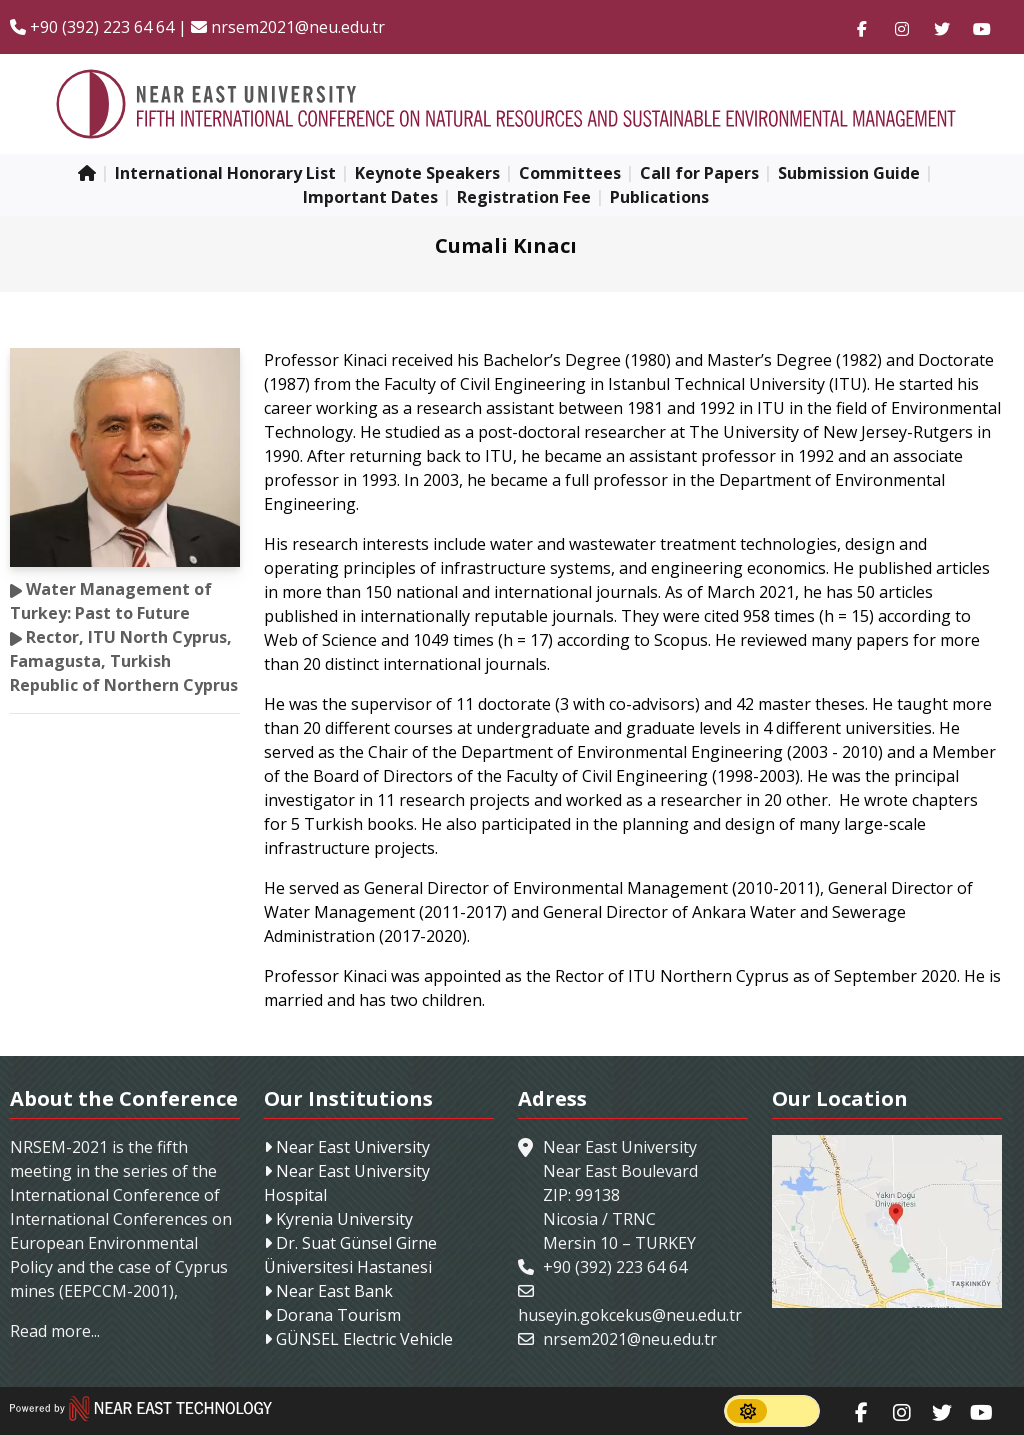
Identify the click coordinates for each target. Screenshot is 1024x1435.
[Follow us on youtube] (982, 27)
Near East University (351, 1147)
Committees (570, 173)
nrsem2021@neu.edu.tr (288, 27)
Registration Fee (524, 197)
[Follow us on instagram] (902, 27)
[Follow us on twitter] (942, 27)
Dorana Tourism (336, 1315)
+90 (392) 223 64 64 (92, 27)
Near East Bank (332, 1291)
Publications (659, 197)
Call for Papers (699, 173)
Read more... (55, 1331)
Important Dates (370, 197)
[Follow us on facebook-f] (862, 27)
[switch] (772, 1411)
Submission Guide (849, 173)
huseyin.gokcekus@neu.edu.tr (630, 1315)
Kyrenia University (342, 1219)
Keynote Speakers (427, 173)
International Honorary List (225, 173)
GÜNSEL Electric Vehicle (362, 1339)
